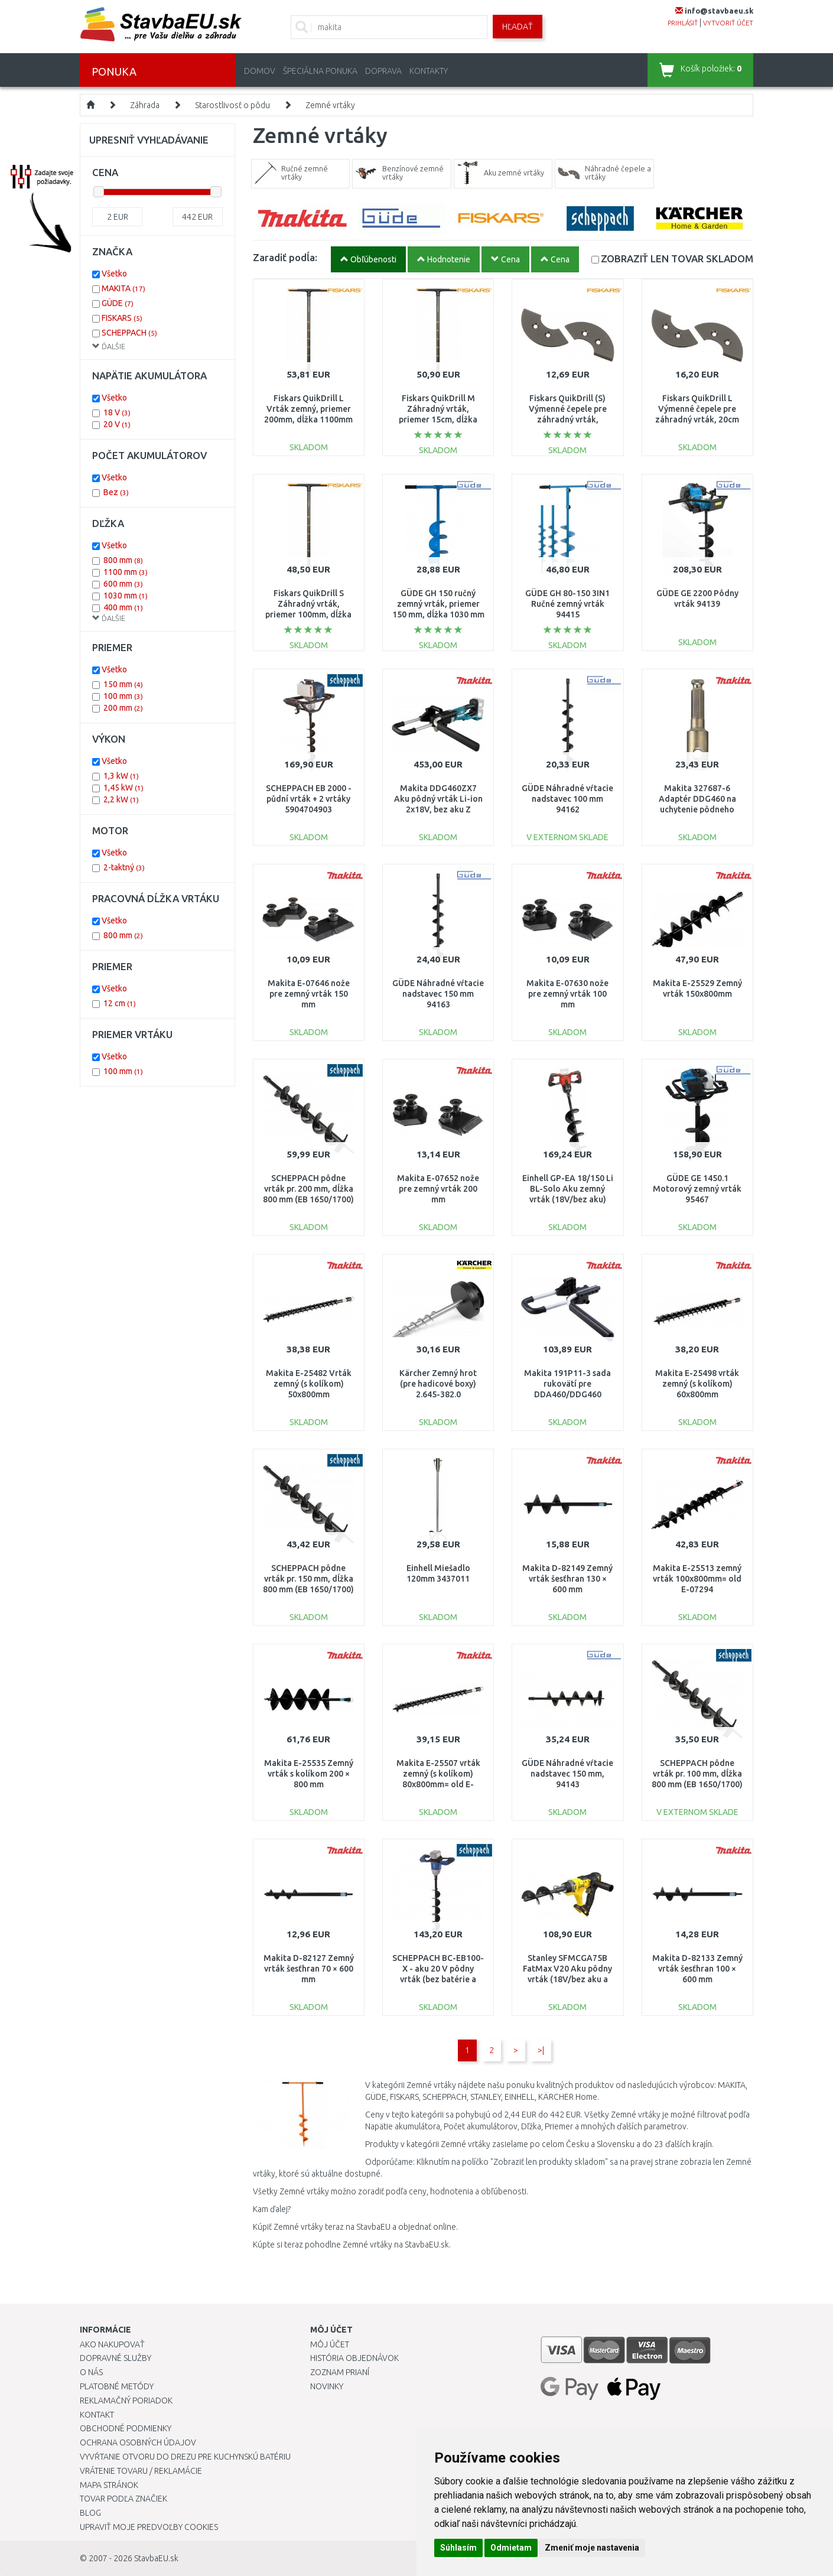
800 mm (123, 560)
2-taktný (124, 867)
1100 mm (125, 572)
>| (541, 2050)
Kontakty (428, 71)
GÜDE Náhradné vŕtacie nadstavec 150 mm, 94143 (567, 1773)
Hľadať (517, 26)
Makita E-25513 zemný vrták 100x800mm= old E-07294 (697, 1578)
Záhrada (145, 105)
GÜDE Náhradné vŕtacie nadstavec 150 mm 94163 (438, 993)
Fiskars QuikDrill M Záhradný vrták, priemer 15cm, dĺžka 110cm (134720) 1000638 (438, 419)
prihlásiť (683, 23)
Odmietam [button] (511, 2547)
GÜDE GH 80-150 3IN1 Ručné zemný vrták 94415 (567, 603)
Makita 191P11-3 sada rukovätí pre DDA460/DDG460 (567, 1383)
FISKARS (122, 318)
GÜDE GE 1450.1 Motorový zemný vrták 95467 (697, 1188)
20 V (117, 424)
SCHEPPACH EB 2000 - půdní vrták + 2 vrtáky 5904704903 (309, 798)
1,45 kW (123, 787)
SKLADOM (677, 258)
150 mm (123, 684)
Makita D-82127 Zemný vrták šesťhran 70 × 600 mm (308, 1968)
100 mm (123, 696)
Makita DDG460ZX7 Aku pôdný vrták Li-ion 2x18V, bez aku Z (438, 798)
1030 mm (125, 595)
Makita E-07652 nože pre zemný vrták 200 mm (438, 1188)
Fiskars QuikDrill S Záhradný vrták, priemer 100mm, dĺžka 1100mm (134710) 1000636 (308, 614)
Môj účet (329, 2344)
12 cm (119, 1003)
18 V (117, 412)
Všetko (114, 273)
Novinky (326, 2386)
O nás (91, 2372)
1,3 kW (121, 775)
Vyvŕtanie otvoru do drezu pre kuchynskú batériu (185, 2456)
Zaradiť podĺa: (285, 257)
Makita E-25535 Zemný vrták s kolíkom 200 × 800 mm (308, 1773)
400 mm (123, 607)
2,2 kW (121, 799)
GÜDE (118, 303)
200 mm (123, 708)
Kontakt (97, 2414)
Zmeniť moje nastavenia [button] (592, 2547)
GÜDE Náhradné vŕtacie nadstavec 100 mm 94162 (567, 798)
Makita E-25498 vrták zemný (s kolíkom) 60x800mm (697, 1383)
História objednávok (354, 2358)
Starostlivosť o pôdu (232, 105)
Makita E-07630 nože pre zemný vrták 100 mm (567, 993)
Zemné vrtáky (330, 105)
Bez (116, 492)
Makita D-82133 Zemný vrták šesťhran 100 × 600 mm (697, 1968)
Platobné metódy (117, 2386)
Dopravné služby (115, 2358)
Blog (90, 2513)
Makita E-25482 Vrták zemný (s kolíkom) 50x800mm (309, 1383)
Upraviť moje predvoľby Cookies (149, 2527)
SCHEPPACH (129, 332)
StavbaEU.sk (156, 2558)
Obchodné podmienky (125, 2428)
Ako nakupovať (112, 2344)
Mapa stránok (109, 2485)
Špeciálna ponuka (320, 71)
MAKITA (123, 288)
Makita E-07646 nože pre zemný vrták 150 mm (309, 993)
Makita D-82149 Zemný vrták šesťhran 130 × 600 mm (567, 1578)
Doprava (383, 71)
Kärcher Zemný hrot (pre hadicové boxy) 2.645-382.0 (438, 1383)
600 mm (123, 583)
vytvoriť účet (728, 23)
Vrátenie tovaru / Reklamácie (141, 2471)
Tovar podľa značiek (123, 2498)
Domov (259, 71)
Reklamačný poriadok (126, 2400)
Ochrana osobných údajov (138, 2442)
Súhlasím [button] (458, 2547)
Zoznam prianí (339, 2372)
